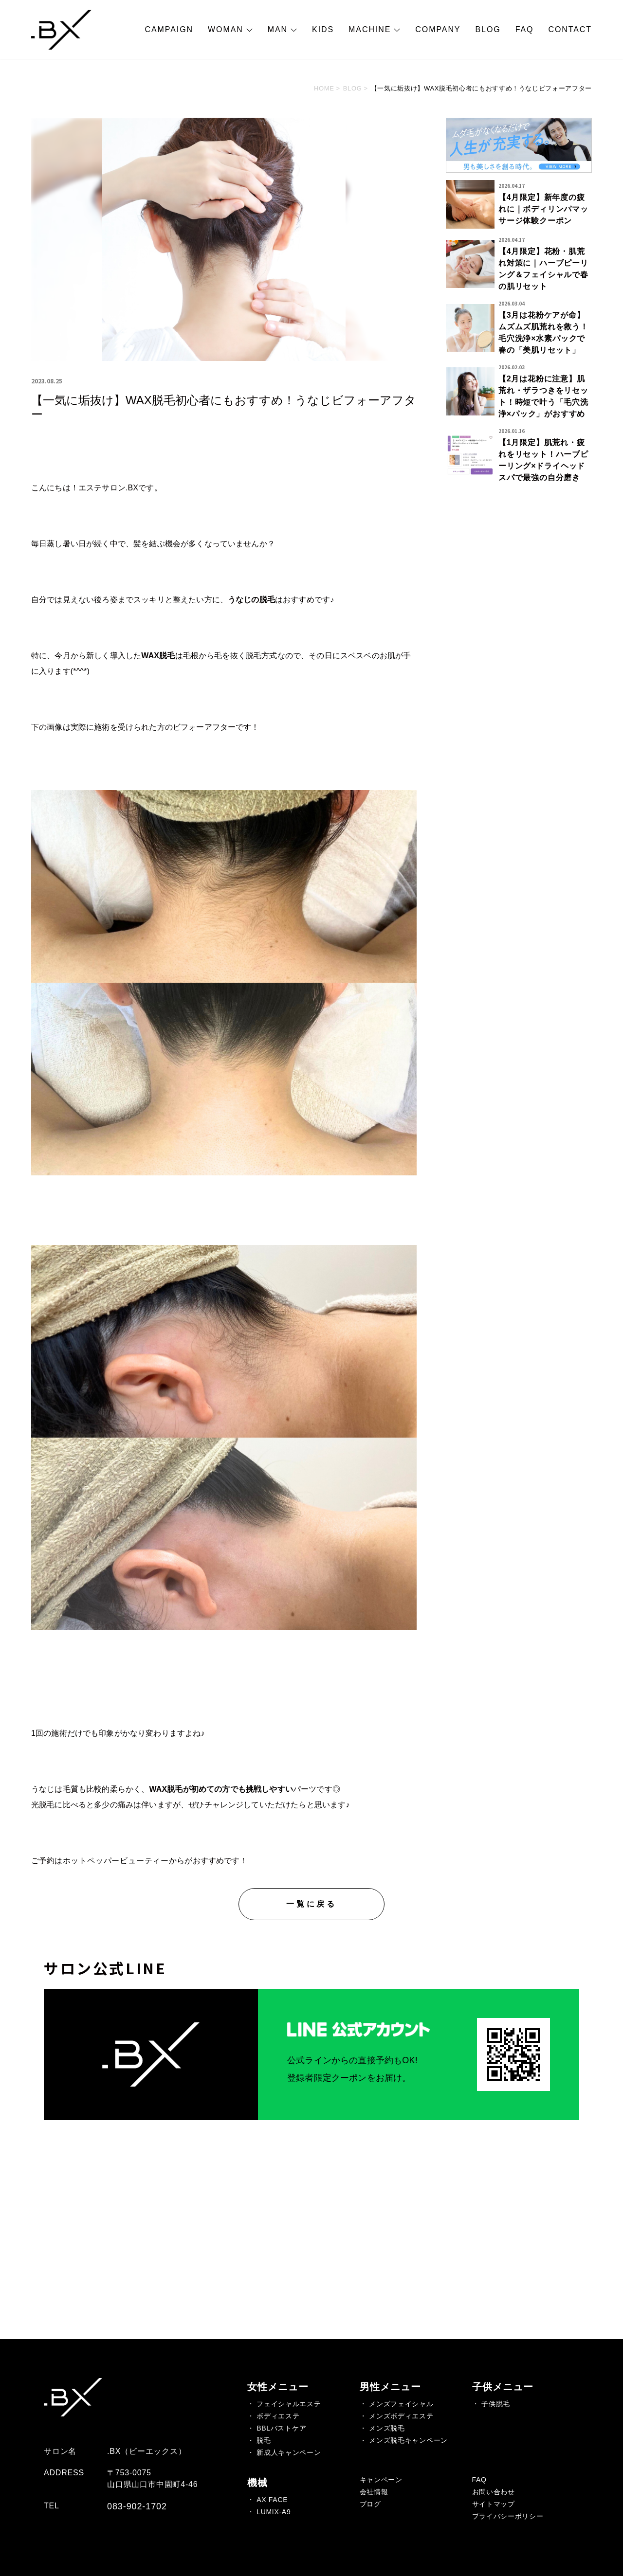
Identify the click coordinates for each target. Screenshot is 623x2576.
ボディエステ (278, 2416)
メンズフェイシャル (401, 2404)
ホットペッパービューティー (116, 1860)
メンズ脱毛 (387, 2428)
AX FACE (272, 2500)
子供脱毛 (495, 2404)
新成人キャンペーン (289, 2452)
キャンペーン (381, 2480)
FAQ (524, 29)
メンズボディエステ (401, 2416)
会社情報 (374, 2492)
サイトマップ (493, 2504)
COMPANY (437, 29)
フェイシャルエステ (289, 2404)
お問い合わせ (493, 2492)
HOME (324, 88)
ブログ (370, 2504)
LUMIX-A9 (274, 2512)
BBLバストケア (281, 2428)
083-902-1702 (137, 2506)
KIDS (323, 29)
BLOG (487, 29)
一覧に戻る (311, 1904)
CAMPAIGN (169, 29)
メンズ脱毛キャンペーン (408, 2440)
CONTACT (570, 29)
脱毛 (264, 2440)
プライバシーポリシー (508, 2516)
